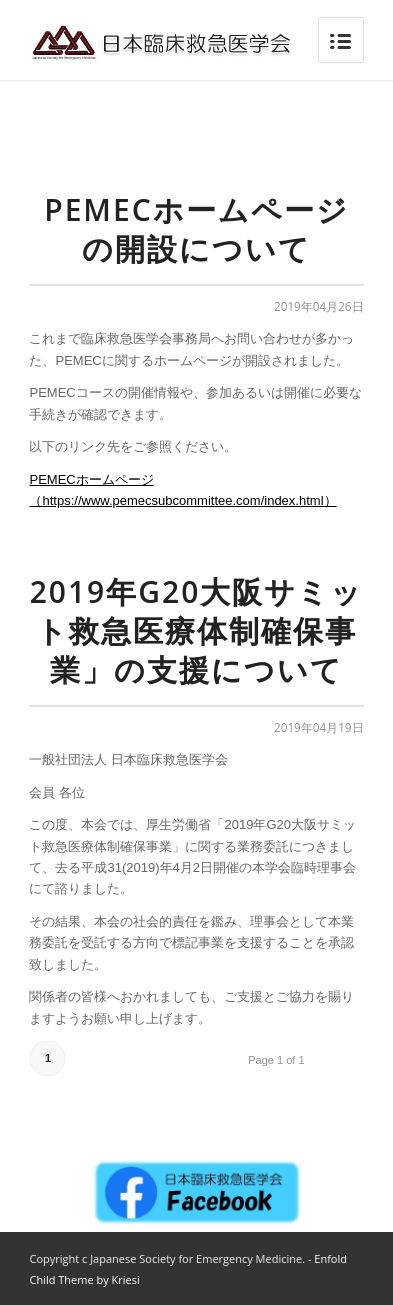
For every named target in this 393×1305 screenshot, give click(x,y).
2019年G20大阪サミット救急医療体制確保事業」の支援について (197, 630)
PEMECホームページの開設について (196, 229)
